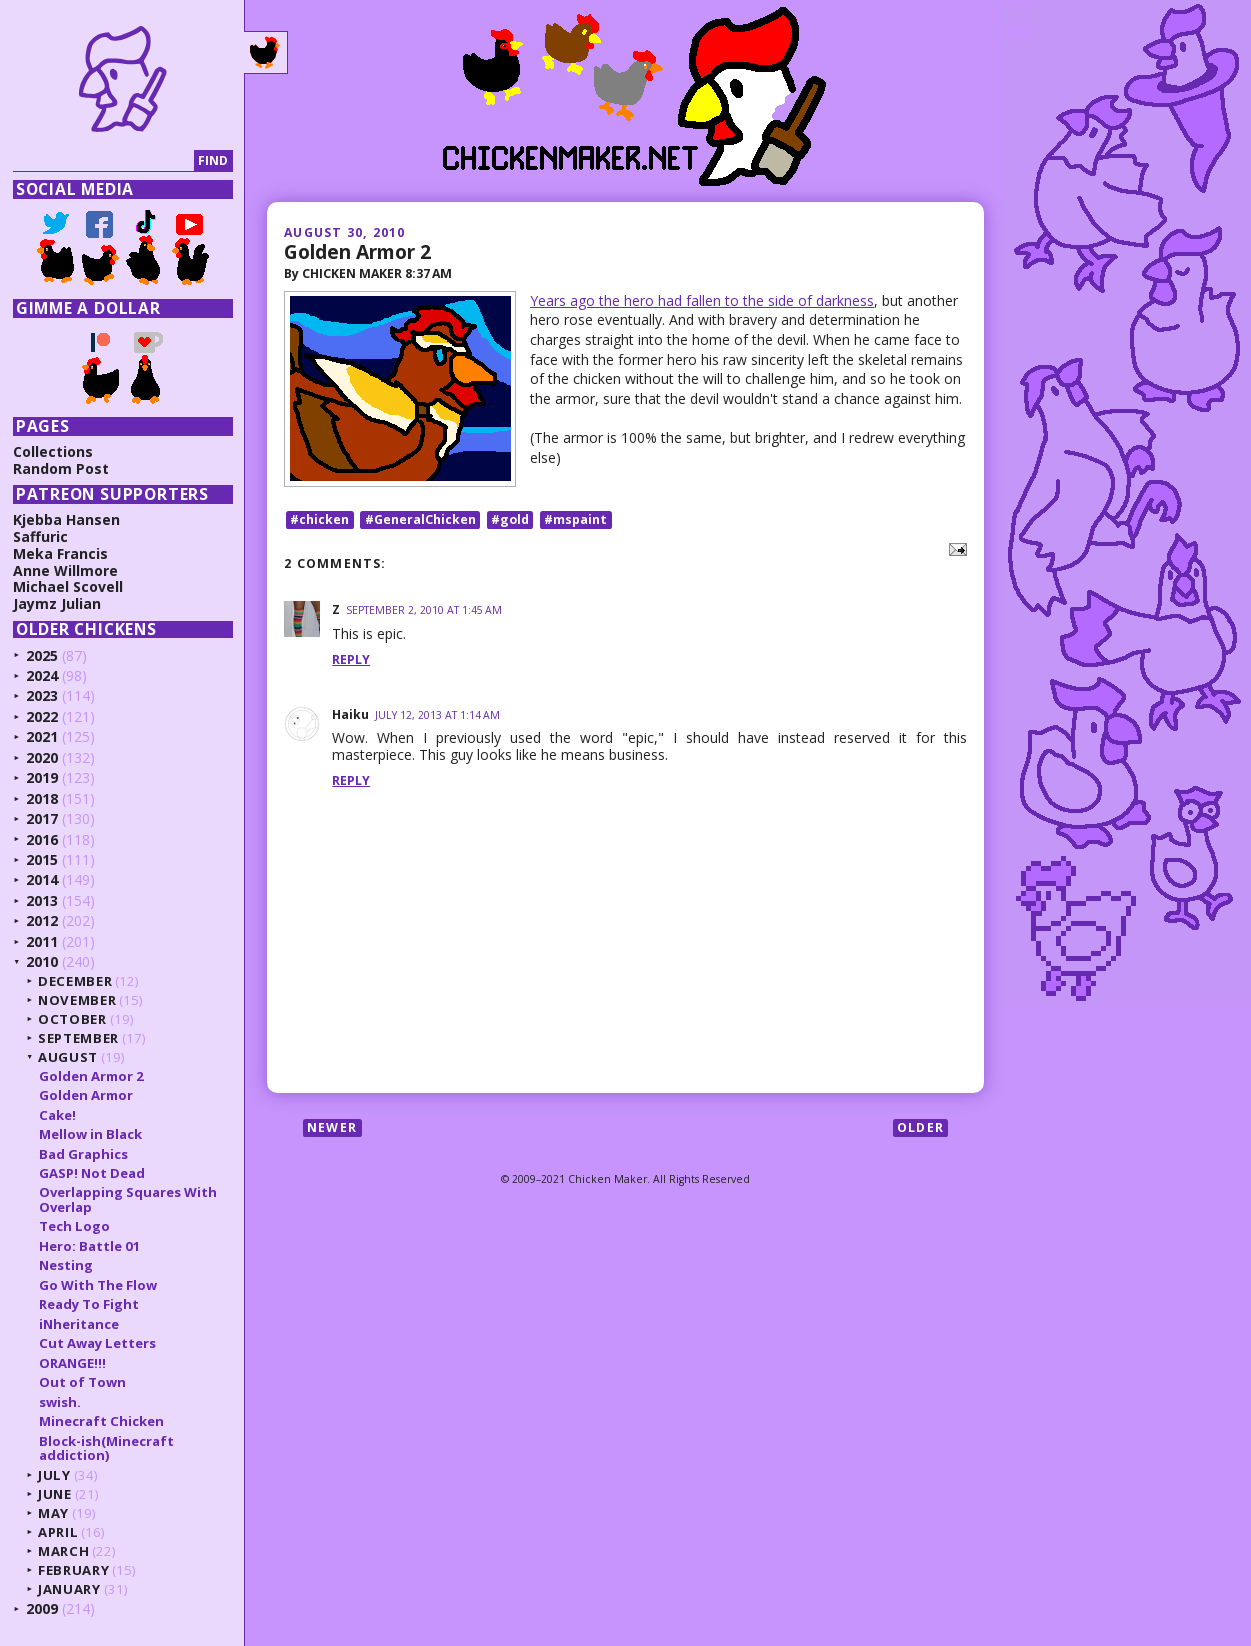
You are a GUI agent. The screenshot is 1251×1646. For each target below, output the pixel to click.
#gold (510, 519)
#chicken (319, 519)
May (53, 1513)
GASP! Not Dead (92, 1173)
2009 (42, 1608)
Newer (332, 1127)
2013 (42, 900)
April (58, 1532)
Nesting (66, 1265)
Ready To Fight (89, 1304)
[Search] (103, 161)
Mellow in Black (90, 1134)
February (73, 1570)
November (77, 1000)
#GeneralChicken (420, 519)
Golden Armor (86, 1095)
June (55, 1494)
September (78, 1038)
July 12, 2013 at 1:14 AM (437, 715)
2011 (42, 941)
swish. (60, 1402)
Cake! (57, 1115)
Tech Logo (74, 1226)
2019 (42, 777)
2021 (42, 736)
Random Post (61, 468)
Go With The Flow (98, 1285)
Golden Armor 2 (357, 251)
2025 (42, 655)
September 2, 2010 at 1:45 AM (424, 610)
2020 (42, 757)
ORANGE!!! (72, 1363)
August (68, 1057)
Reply (351, 659)
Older (920, 1127)
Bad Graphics (83, 1154)
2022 (42, 716)
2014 (42, 879)
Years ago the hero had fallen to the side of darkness (702, 300)
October (72, 1019)
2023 (42, 695)
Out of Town (82, 1382)
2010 (42, 961)
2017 (42, 818)
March (63, 1551)
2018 (42, 798)
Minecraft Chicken (101, 1421)
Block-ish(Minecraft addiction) (106, 1448)
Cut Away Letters (97, 1343)
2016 (42, 839)
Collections (53, 451)
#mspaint (575, 519)
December (75, 981)
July (54, 1475)
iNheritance (79, 1324)
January (69, 1589)
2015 (42, 859)
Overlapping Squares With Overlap (128, 1199)
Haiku (350, 714)
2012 (42, 920)
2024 (42, 675)
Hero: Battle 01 (90, 1246)
